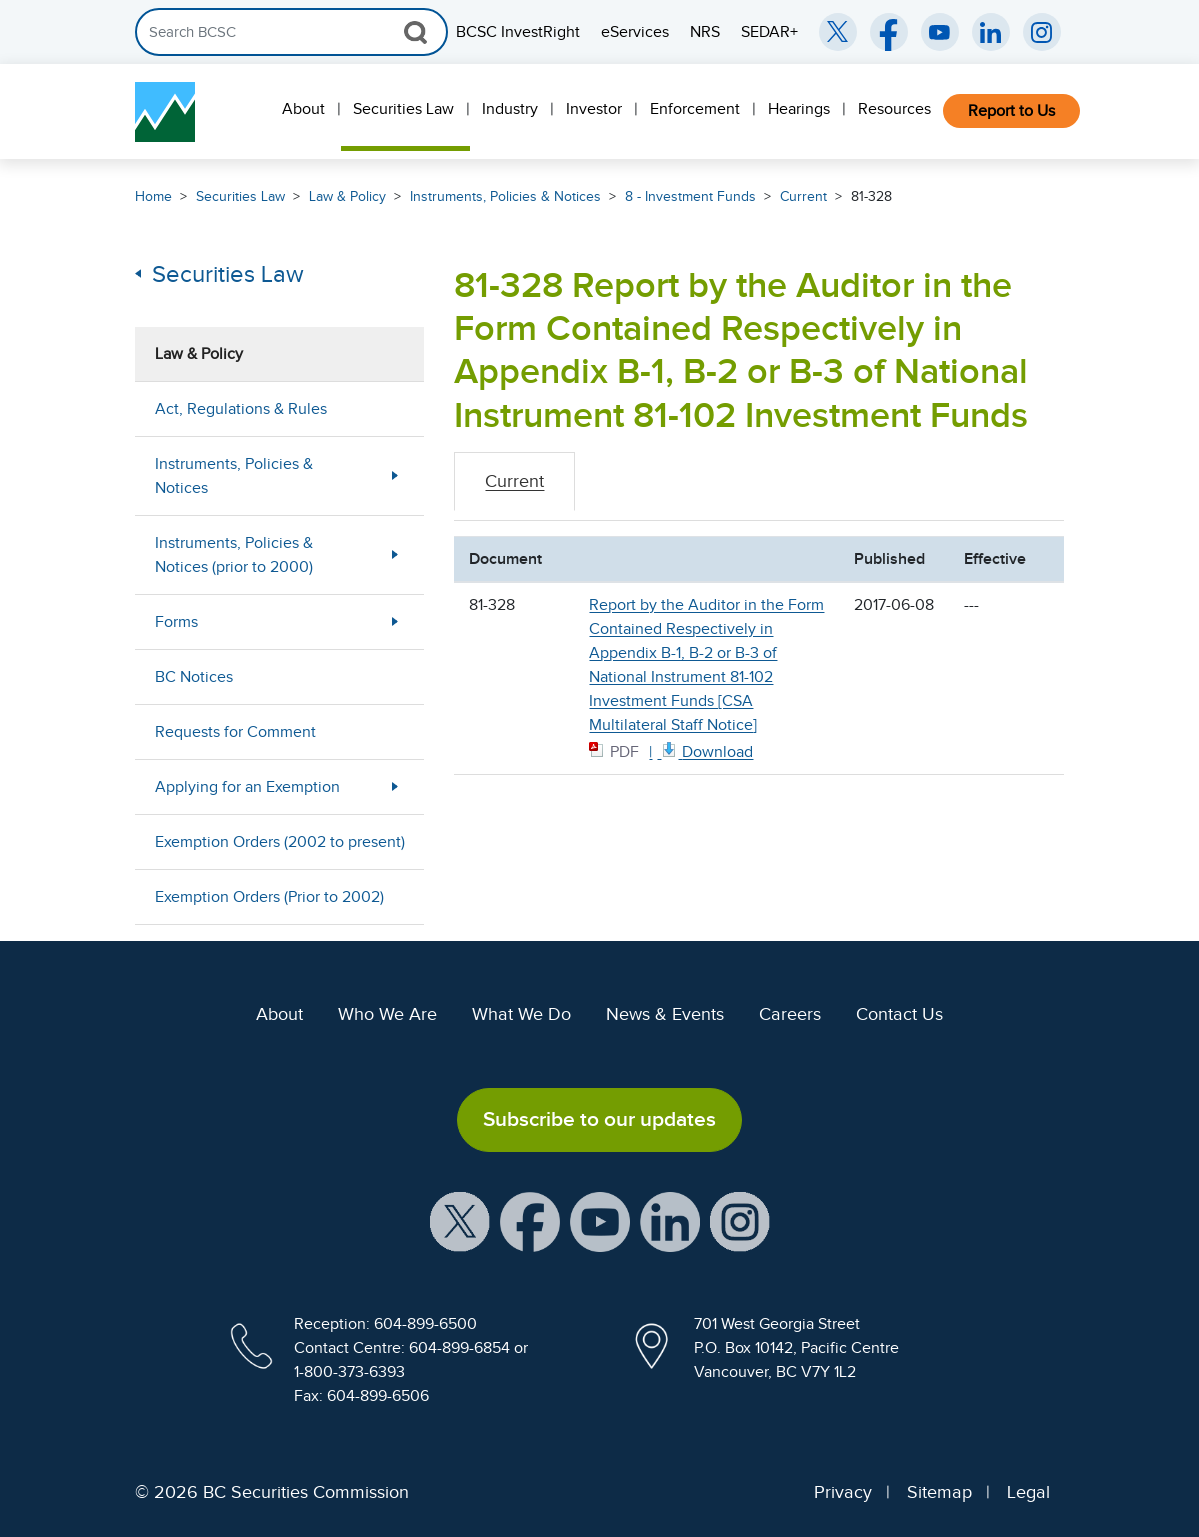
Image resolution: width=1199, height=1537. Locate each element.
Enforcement (695, 109)
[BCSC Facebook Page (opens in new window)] (889, 32)
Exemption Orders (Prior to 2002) (269, 897)
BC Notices (194, 677)
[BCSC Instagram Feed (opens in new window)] (1042, 32)
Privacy (843, 1492)
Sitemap (939, 1492)
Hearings (799, 109)
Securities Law (403, 109)
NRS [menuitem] (705, 32)
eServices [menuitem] (635, 32)
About (303, 109)
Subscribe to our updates (599, 1119)
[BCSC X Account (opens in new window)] (460, 1220)
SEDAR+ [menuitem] (769, 32)
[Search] (291, 32)
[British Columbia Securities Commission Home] (165, 112)
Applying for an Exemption (247, 787)
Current (803, 196)
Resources (894, 109)
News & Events (665, 1014)
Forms (176, 622)
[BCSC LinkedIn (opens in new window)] (991, 32)
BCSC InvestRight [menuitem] (518, 32)
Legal (1028, 1492)
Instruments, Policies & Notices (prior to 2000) (234, 555)
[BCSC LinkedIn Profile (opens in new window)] (670, 1220)
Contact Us (899, 1014)
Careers (790, 1014)
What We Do (521, 1014)
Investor (594, 109)
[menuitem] (305, 111)
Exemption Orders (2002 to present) (280, 842)
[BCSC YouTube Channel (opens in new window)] (940, 32)
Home (153, 196)
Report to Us (1011, 111)
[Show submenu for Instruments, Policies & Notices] (395, 475)
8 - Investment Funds (690, 196)
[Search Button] (415, 32)
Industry (510, 109)
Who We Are (387, 1014)
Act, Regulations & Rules (241, 409)
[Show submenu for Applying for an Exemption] (395, 786)
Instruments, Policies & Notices (505, 196)
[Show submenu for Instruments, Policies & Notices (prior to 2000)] (395, 554)
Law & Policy (347, 196)
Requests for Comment (235, 732)
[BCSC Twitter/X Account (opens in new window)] (838, 32)
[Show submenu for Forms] (395, 621)
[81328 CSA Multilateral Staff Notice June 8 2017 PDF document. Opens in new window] (706, 750)
